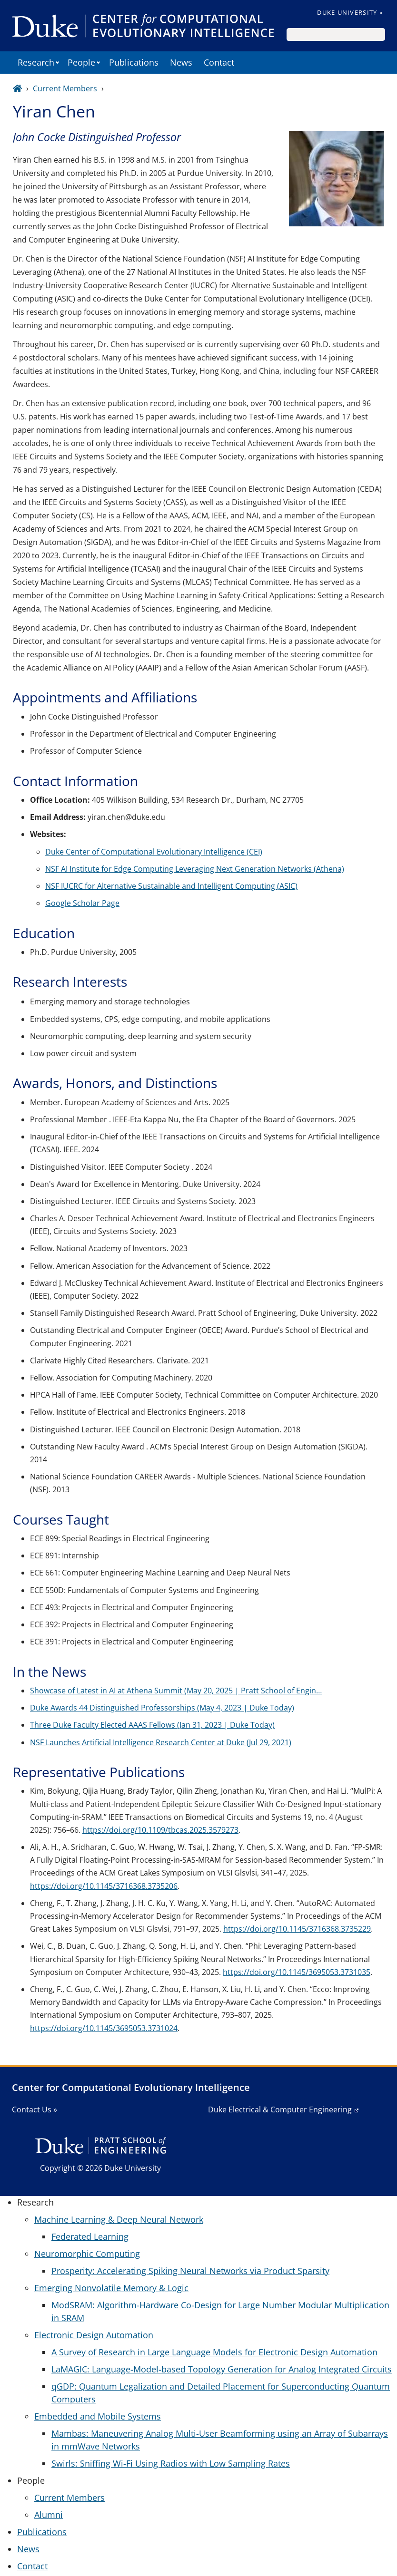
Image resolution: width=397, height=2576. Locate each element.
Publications (134, 62)
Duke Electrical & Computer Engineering (280, 2109)
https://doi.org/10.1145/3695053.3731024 (104, 2028)
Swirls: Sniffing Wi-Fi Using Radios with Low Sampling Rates (170, 2463)
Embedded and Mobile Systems (97, 2416)
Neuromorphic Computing (87, 2253)
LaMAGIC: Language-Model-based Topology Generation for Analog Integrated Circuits (221, 2369)
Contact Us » (34, 2109)
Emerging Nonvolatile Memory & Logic (111, 2288)
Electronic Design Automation (93, 2335)
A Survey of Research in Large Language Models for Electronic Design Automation (214, 2352)
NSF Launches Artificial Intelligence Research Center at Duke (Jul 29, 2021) (160, 1742)
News (181, 62)
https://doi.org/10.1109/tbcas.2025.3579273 (160, 1830)
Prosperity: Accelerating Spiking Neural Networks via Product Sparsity (190, 2270)
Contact (219, 62)
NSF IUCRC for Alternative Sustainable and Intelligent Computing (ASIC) (171, 886)
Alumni (48, 2514)
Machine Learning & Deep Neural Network (118, 2219)
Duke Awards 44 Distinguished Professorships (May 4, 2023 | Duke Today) (162, 1707)
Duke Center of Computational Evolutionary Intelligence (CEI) (153, 851)
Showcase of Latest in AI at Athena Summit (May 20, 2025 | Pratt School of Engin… (176, 1690)
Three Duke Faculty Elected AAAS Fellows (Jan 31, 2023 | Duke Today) (152, 1725)
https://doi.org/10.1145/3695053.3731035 (296, 1972)
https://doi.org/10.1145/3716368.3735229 (297, 1929)
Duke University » (350, 12)
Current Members (65, 88)
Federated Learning (90, 2236)
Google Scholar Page (82, 903)
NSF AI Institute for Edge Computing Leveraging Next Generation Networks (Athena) (194, 869)
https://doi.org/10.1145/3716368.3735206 (104, 1886)
